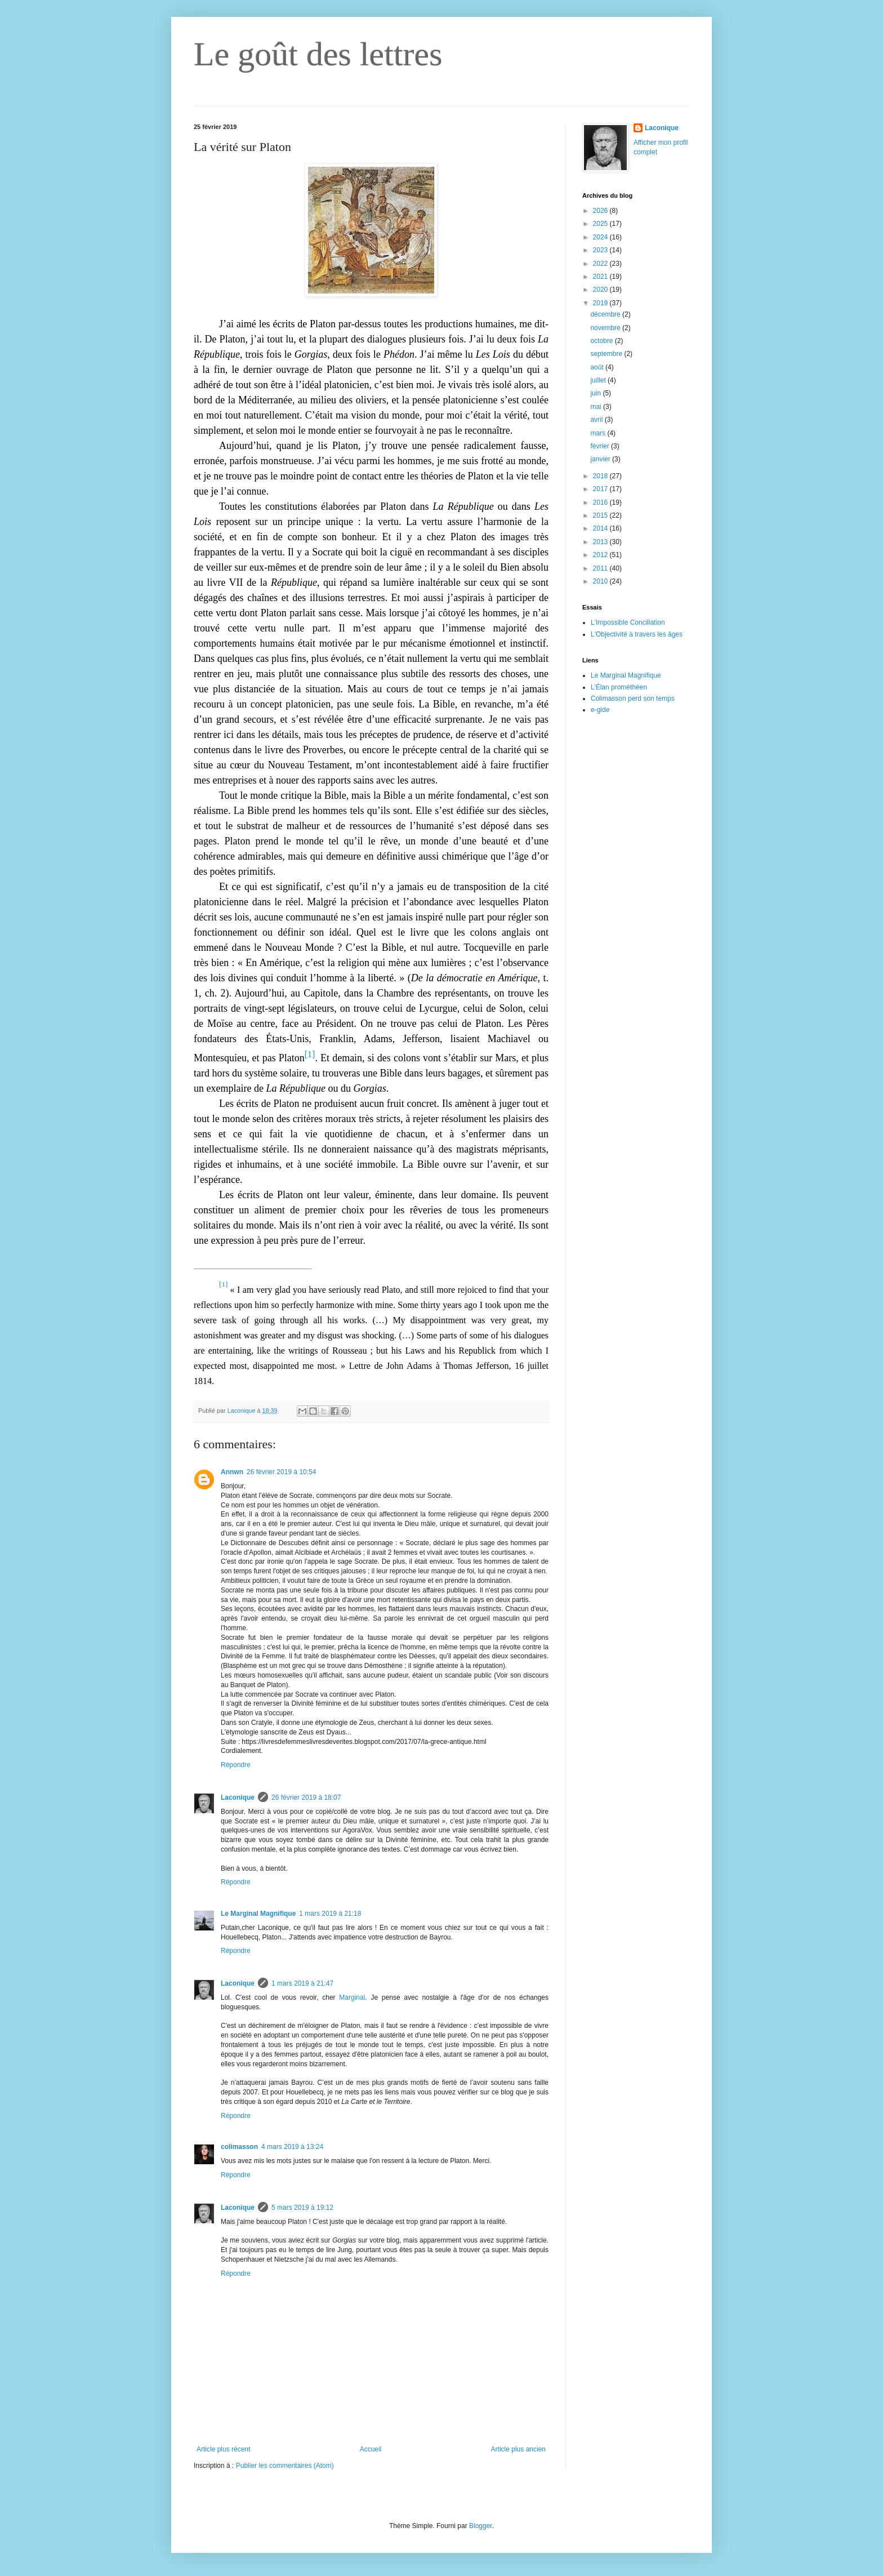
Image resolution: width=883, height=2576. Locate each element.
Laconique (238, 1797)
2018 (601, 476)
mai (596, 407)
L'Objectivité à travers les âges (637, 634)
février (600, 446)
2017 (601, 489)
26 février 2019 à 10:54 (281, 1472)
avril (597, 420)
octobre (602, 341)
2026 (601, 211)
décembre (606, 314)
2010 (601, 581)
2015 (601, 515)
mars (598, 433)
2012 (601, 555)
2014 (601, 528)
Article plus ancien (518, 2449)
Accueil (371, 2449)
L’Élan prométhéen (619, 687)
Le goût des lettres (318, 54)
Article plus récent (223, 2449)
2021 (601, 277)
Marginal (352, 1997)
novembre (606, 328)
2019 (601, 303)
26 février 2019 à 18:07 (306, 1797)
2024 (601, 237)
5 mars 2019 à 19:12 (302, 2208)
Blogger (480, 2526)
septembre (607, 354)
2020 (601, 289)
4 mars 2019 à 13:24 (292, 2147)
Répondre (236, 1765)
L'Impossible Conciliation (628, 622)
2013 (601, 542)
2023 (601, 250)
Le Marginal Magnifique (258, 1913)
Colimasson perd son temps (633, 698)
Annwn (232, 1472)
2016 (601, 502)
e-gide (600, 710)
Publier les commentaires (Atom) (285, 2466)
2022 (601, 264)
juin (596, 393)
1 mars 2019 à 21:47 (302, 1983)
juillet (599, 380)
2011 (601, 568)
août (597, 367)
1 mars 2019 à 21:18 (330, 1913)
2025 (601, 224)
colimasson (239, 2147)
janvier (601, 459)
